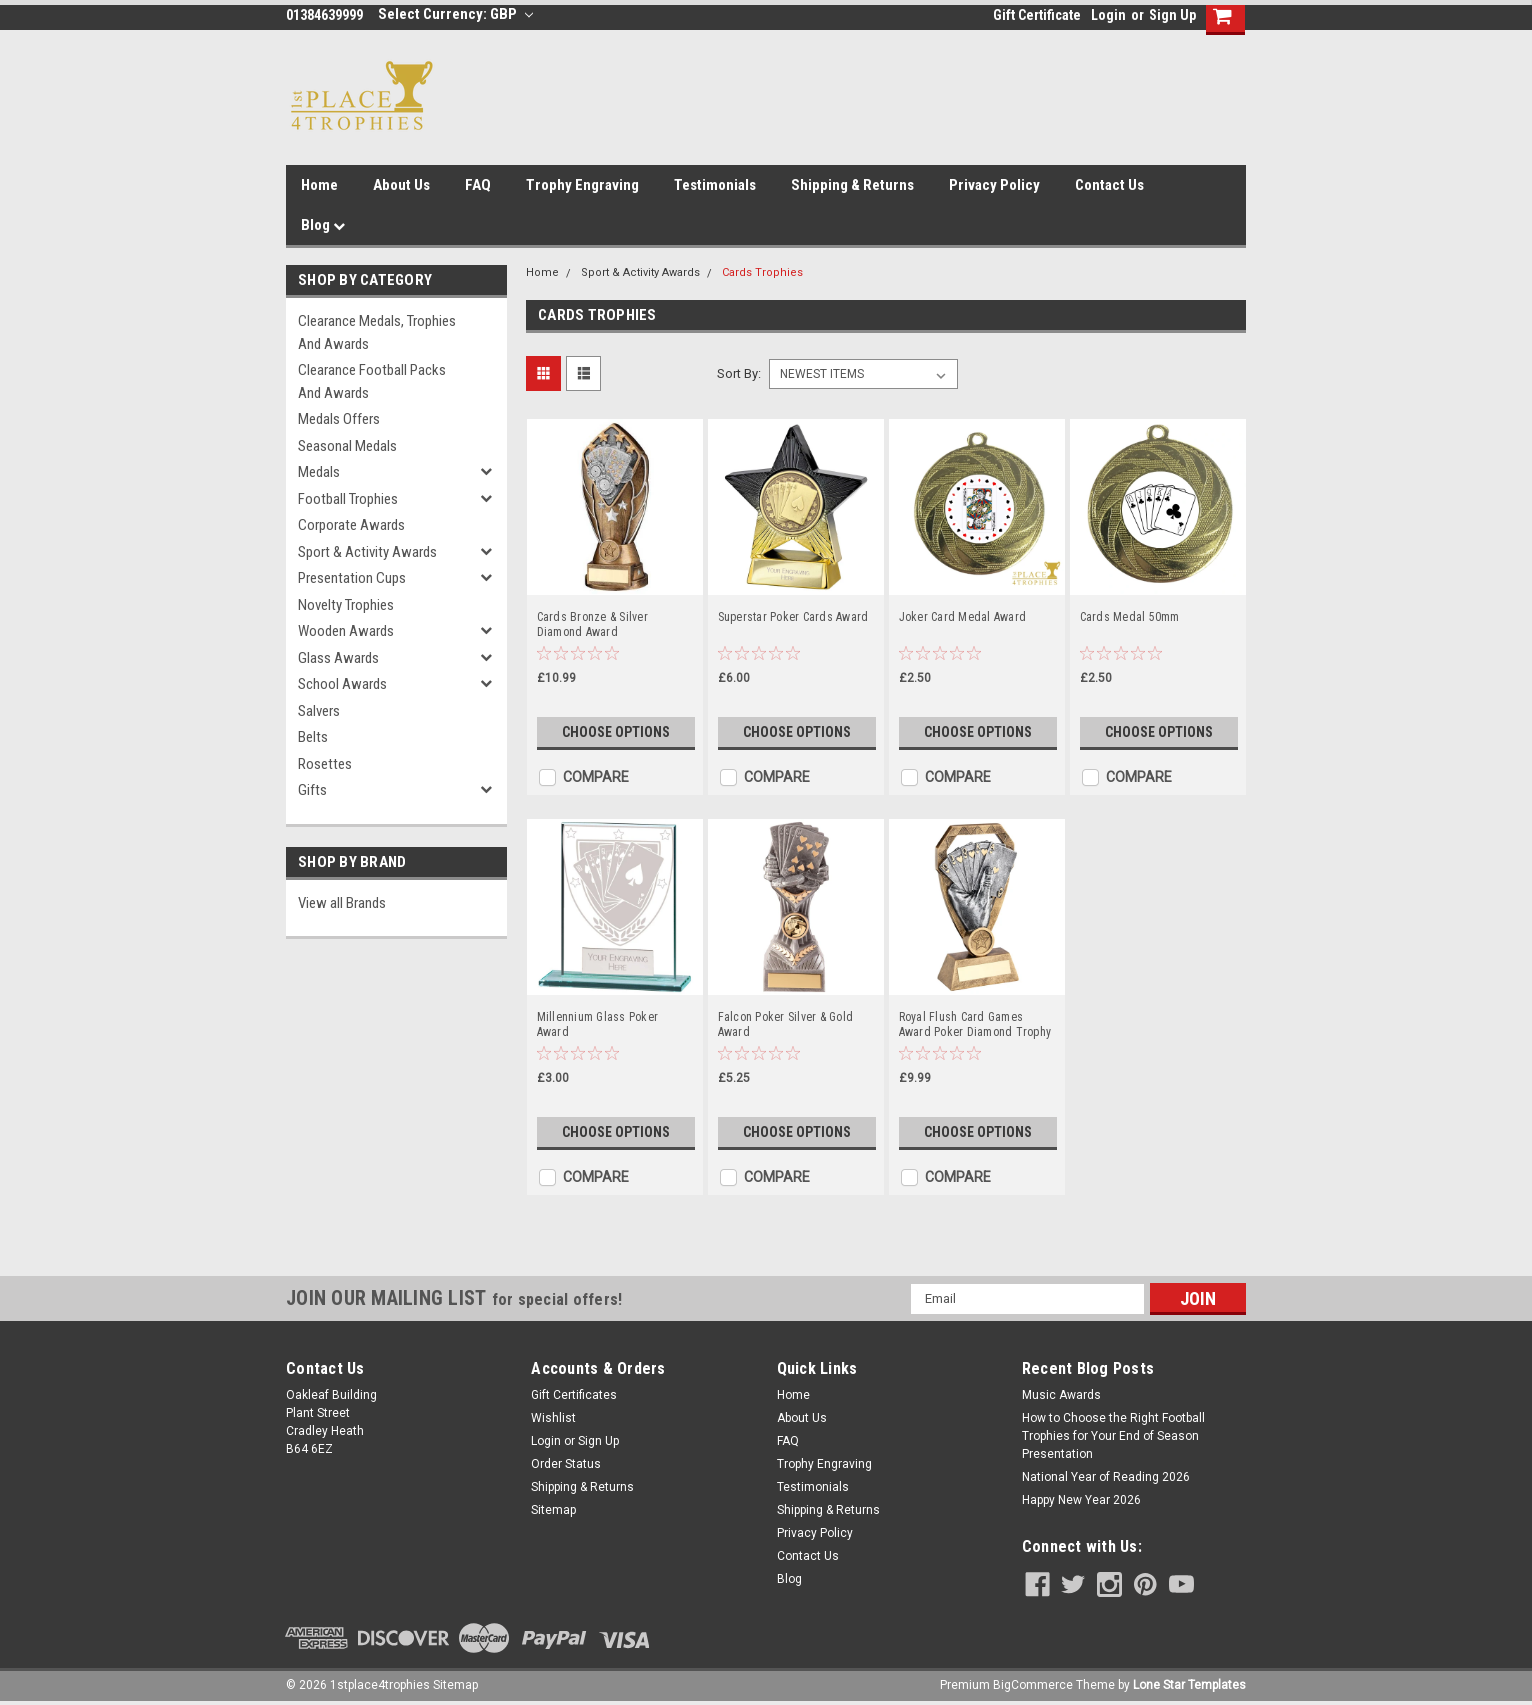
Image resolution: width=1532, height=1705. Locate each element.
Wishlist (553, 1418)
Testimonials (715, 185)
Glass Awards (338, 658)
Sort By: (739, 373)
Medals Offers (339, 419)
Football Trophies (348, 499)
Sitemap (553, 1510)
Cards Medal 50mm (1130, 617)
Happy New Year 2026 (1081, 1500)
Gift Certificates (574, 1395)
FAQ (478, 185)
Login (1108, 15)
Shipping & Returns (852, 185)
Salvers (319, 711)
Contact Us (1109, 185)
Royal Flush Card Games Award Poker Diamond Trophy (975, 1024)
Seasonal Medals (347, 446)
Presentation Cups (352, 578)
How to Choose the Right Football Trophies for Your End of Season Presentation (1113, 1436)
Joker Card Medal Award (963, 617)
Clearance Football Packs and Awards (372, 381)
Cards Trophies (762, 272)
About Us (401, 185)
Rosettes (325, 764)
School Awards (342, 684)
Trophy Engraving (582, 185)
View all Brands (342, 903)
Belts (313, 737)
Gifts (312, 790)
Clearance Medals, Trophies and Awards (377, 332)
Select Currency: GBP (455, 14)
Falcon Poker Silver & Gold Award (786, 1024)
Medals (319, 472)
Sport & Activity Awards (367, 552)
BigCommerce (1033, 1685)
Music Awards (1061, 1395)
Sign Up (1172, 15)
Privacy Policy (994, 185)
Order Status (566, 1464)
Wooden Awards (346, 631)
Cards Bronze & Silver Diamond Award (592, 624)
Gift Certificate (1037, 15)
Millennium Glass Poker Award (598, 1024)
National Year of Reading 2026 (1106, 1477)
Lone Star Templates (1189, 1685)
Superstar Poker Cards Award (793, 617)
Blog (323, 225)
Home (319, 185)
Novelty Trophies (346, 605)
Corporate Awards (351, 525)
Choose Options (616, 732)
